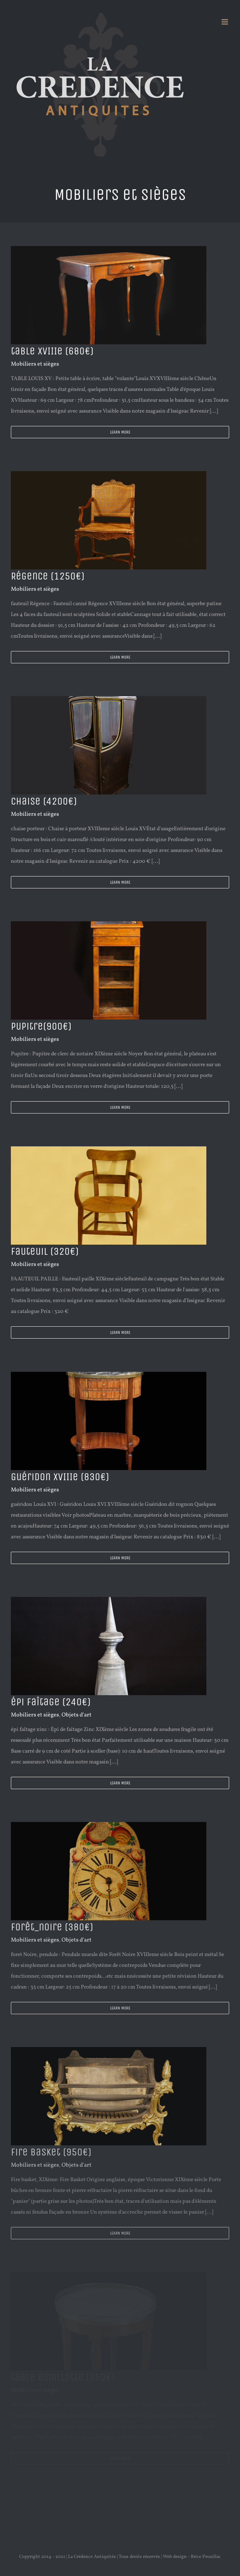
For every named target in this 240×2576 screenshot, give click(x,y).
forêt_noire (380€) (52, 1927)
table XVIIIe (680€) (52, 351)
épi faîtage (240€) (50, 1702)
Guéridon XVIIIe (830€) (60, 1477)
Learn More (120, 432)
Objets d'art (77, 1715)
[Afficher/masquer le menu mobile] (225, 22)
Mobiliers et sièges (35, 364)
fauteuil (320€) (45, 1251)
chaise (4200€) (44, 801)
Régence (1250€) (47, 576)
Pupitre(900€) (41, 1026)
